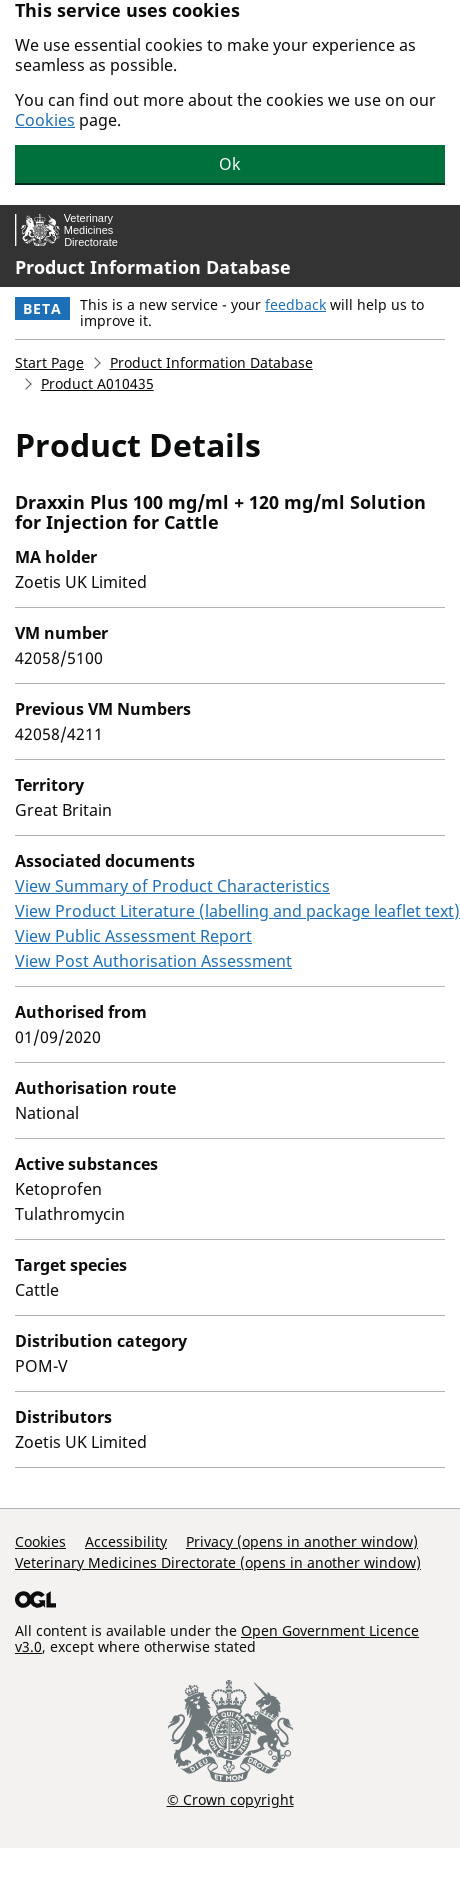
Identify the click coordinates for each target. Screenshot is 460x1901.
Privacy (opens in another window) (302, 1541)
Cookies (45, 120)
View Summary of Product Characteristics (172, 886)
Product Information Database (153, 267)
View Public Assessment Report (133, 936)
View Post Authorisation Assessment (153, 961)
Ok (230, 164)
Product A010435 (97, 383)
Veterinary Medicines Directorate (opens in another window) (218, 1562)
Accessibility (126, 1541)
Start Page (49, 362)
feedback (295, 304)
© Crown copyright (230, 1799)
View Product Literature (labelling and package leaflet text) (237, 911)
